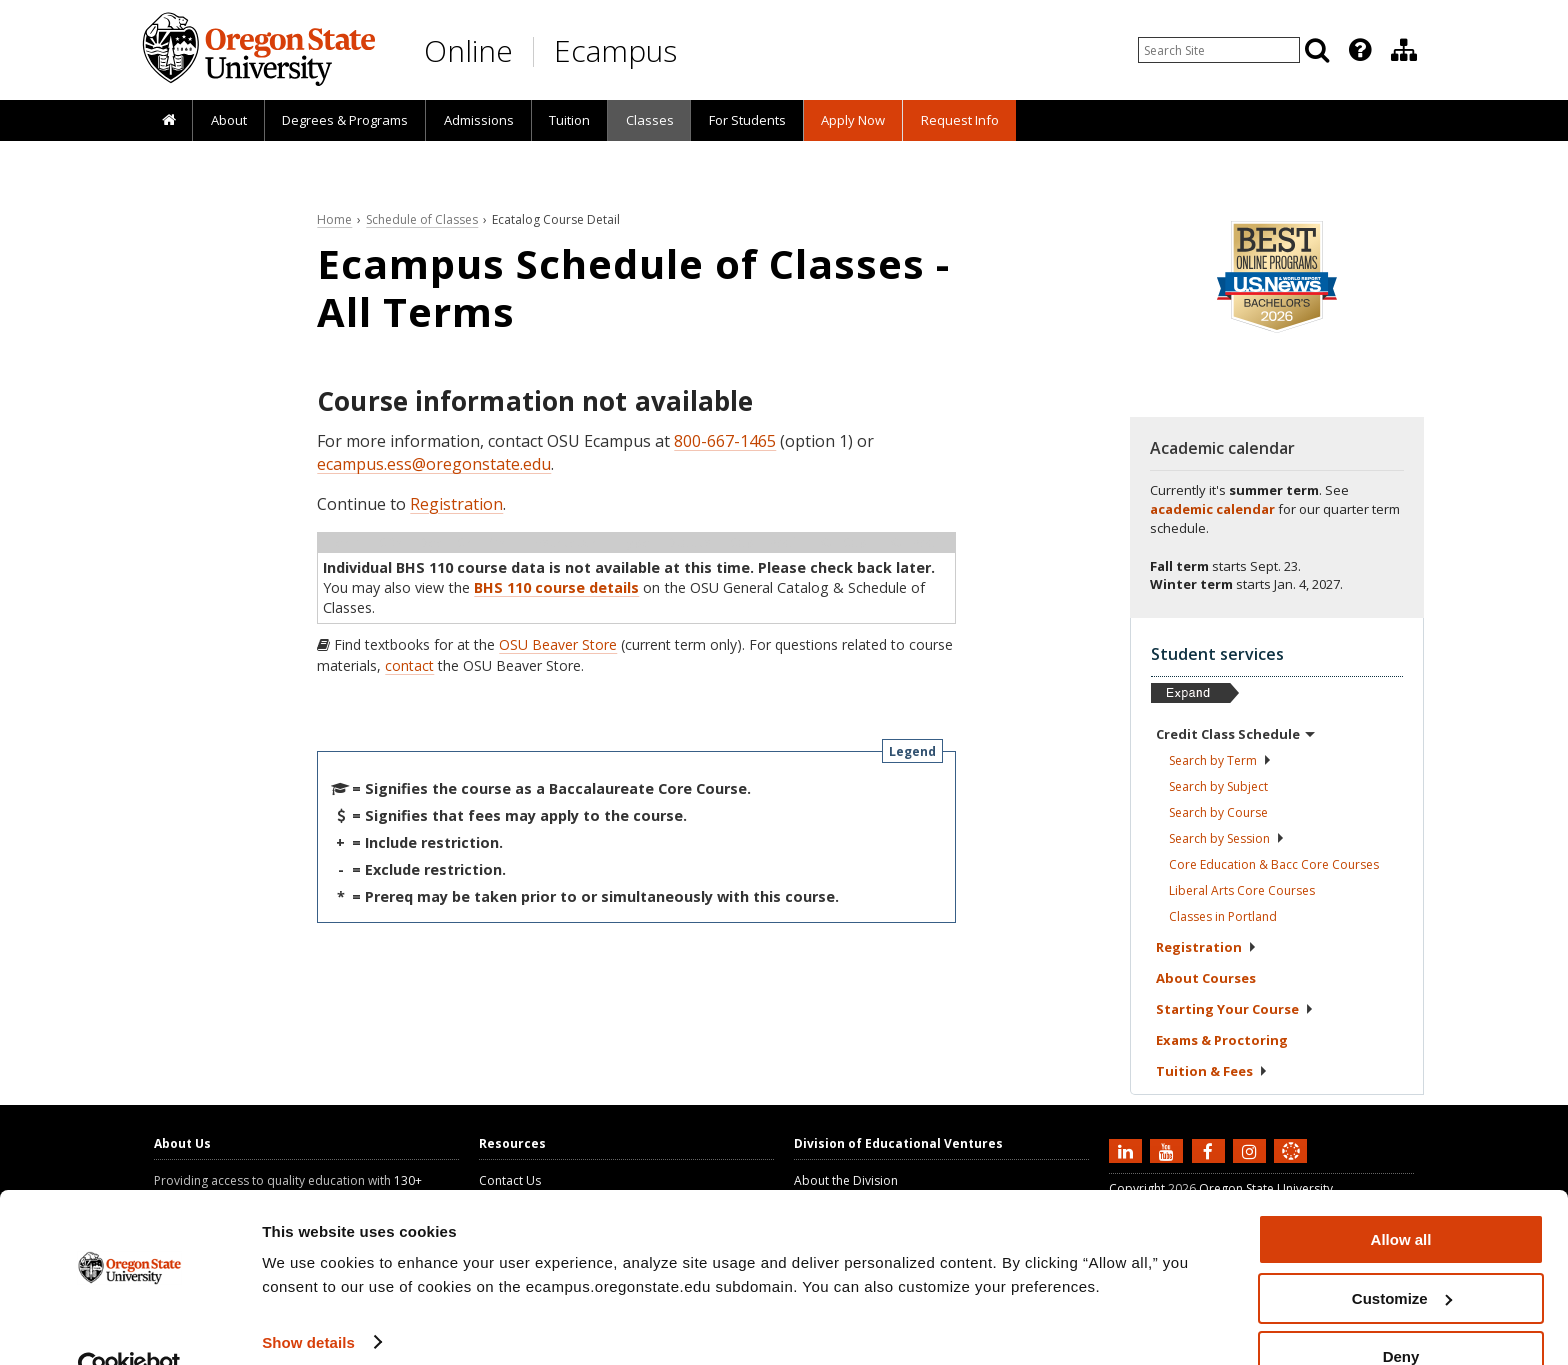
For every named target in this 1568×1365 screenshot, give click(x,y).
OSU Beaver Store (558, 644)
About (229, 120)
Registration (456, 504)
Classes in (1223, 916)
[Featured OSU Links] (1360, 50)
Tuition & (1212, 1071)
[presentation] (1358, 50)
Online (468, 50)
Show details (308, 1300)
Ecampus (615, 50)
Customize (1402, 1257)
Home (334, 219)
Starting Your (1235, 1009)
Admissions (479, 120)
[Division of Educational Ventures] (1404, 50)
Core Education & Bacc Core (1274, 864)
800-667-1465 (725, 441)
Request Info (960, 120)
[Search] (1317, 50)
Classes (650, 120)
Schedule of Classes (422, 219)
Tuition (569, 120)
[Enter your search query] (1219, 50)
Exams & (1222, 1040)
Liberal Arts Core (1242, 890)
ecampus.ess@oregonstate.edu (434, 464)
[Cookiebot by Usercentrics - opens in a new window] (129, 1326)
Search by (1220, 760)
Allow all (1401, 1198)
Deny (1401, 1315)
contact (409, 665)
